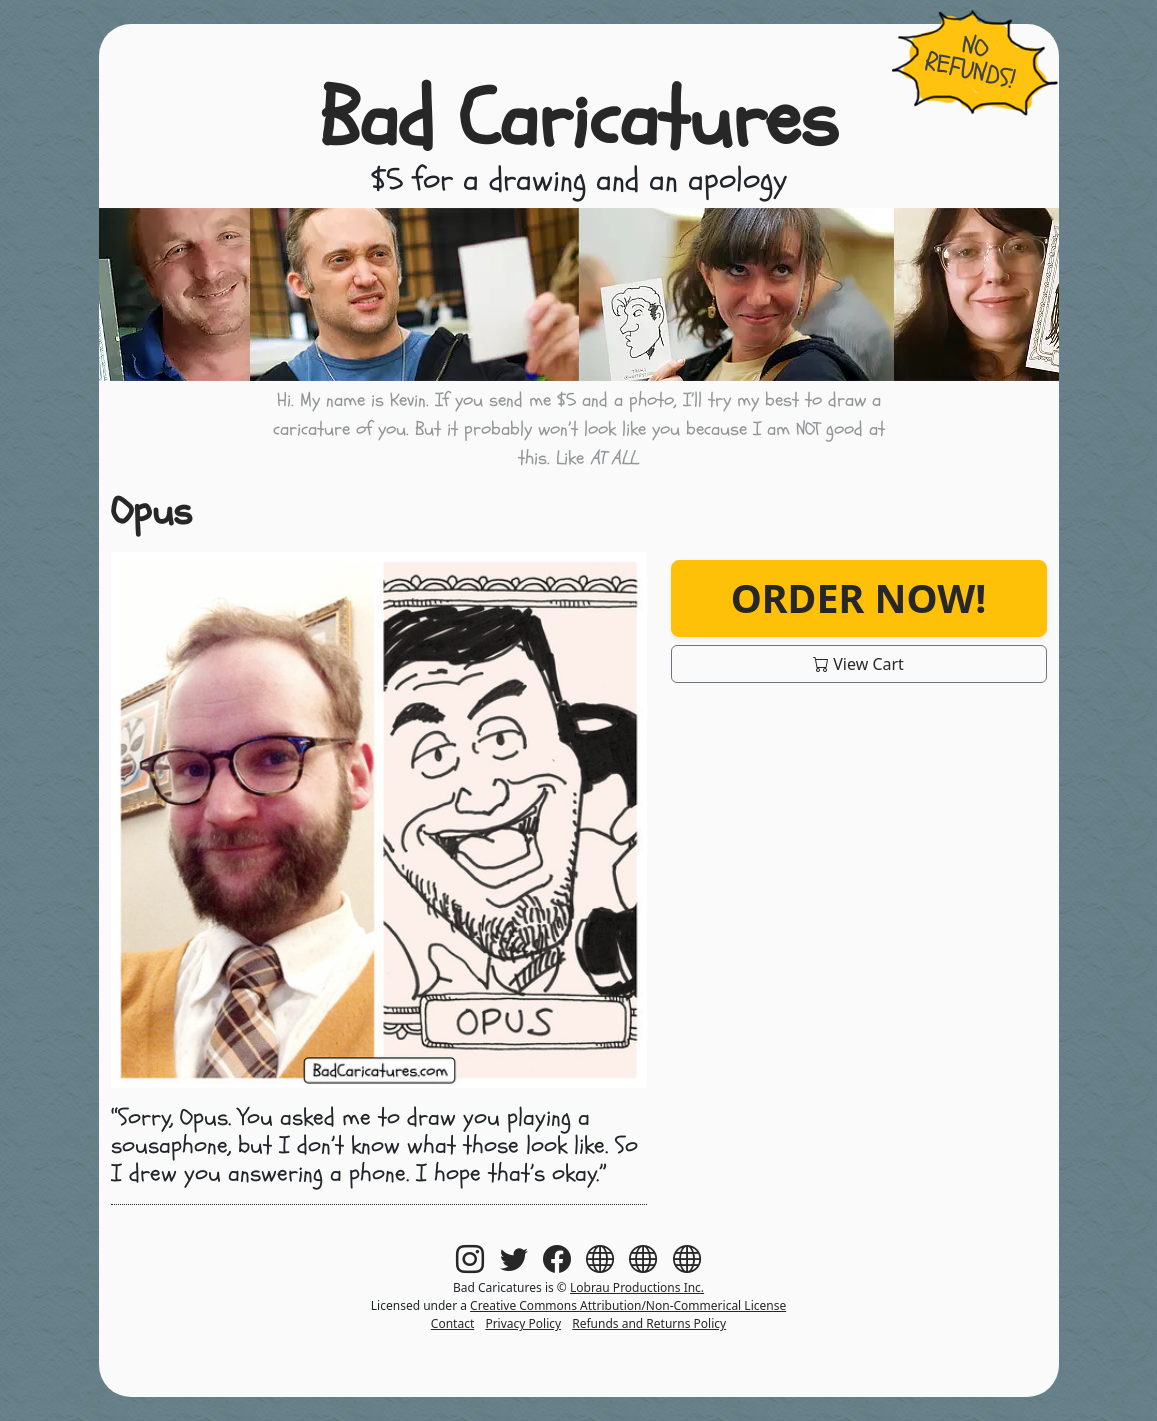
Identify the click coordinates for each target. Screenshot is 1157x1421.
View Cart (858, 664)
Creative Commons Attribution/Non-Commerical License (628, 1305)
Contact (452, 1323)
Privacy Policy (523, 1323)
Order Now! (859, 598)
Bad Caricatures (578, 120)
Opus (151, 511)
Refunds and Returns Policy (649, 1323)
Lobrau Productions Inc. (637, 1287)
